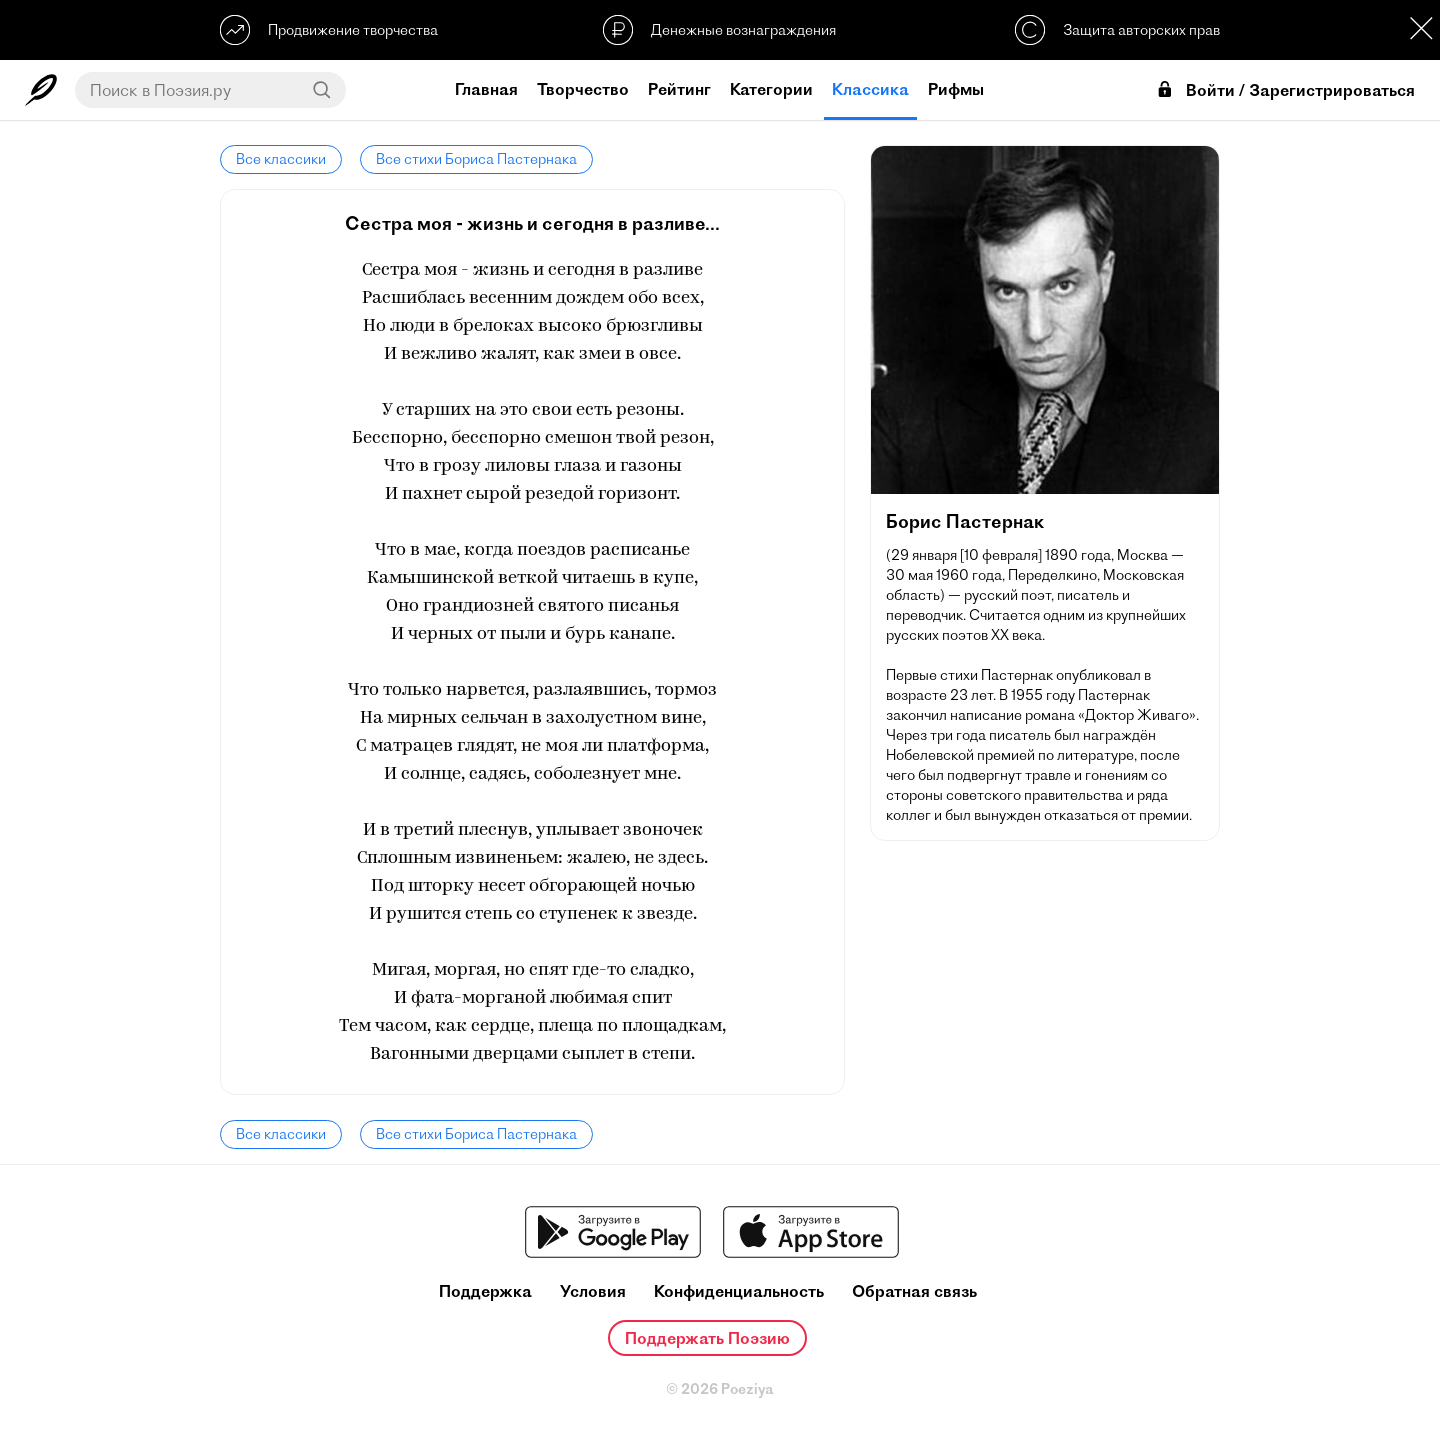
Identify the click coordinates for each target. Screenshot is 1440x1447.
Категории (771, 89)
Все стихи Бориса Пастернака (476, 159)
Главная (486, 89)
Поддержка (485, 1291)
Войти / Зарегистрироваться (1285, 90)
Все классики (281, 159)
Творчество (583, 89)
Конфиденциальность (739, 1291)
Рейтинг (679, 89)
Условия (593, 1291)
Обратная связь (914, 1291)
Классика (870, 89)
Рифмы (956, 89)
